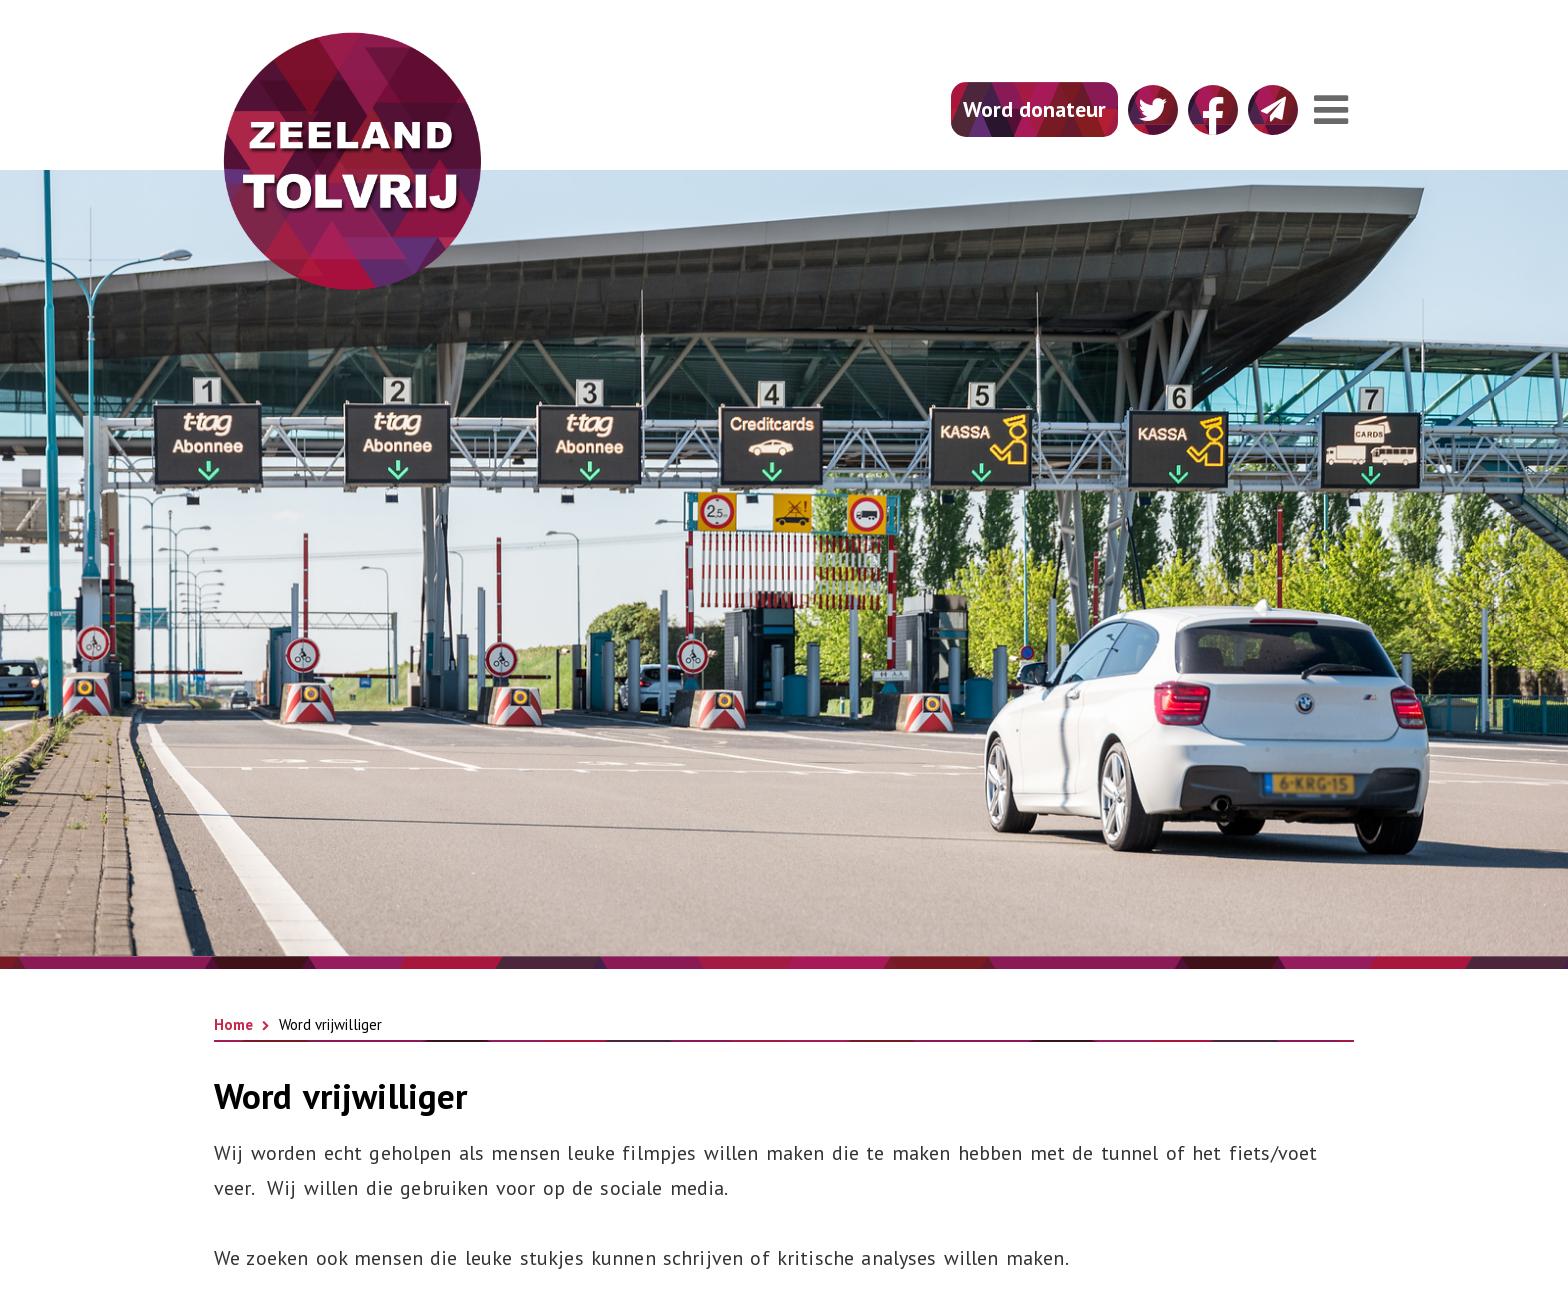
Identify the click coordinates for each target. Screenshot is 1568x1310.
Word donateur (1034, 109)
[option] (784, 563)
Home (233, 1024)
